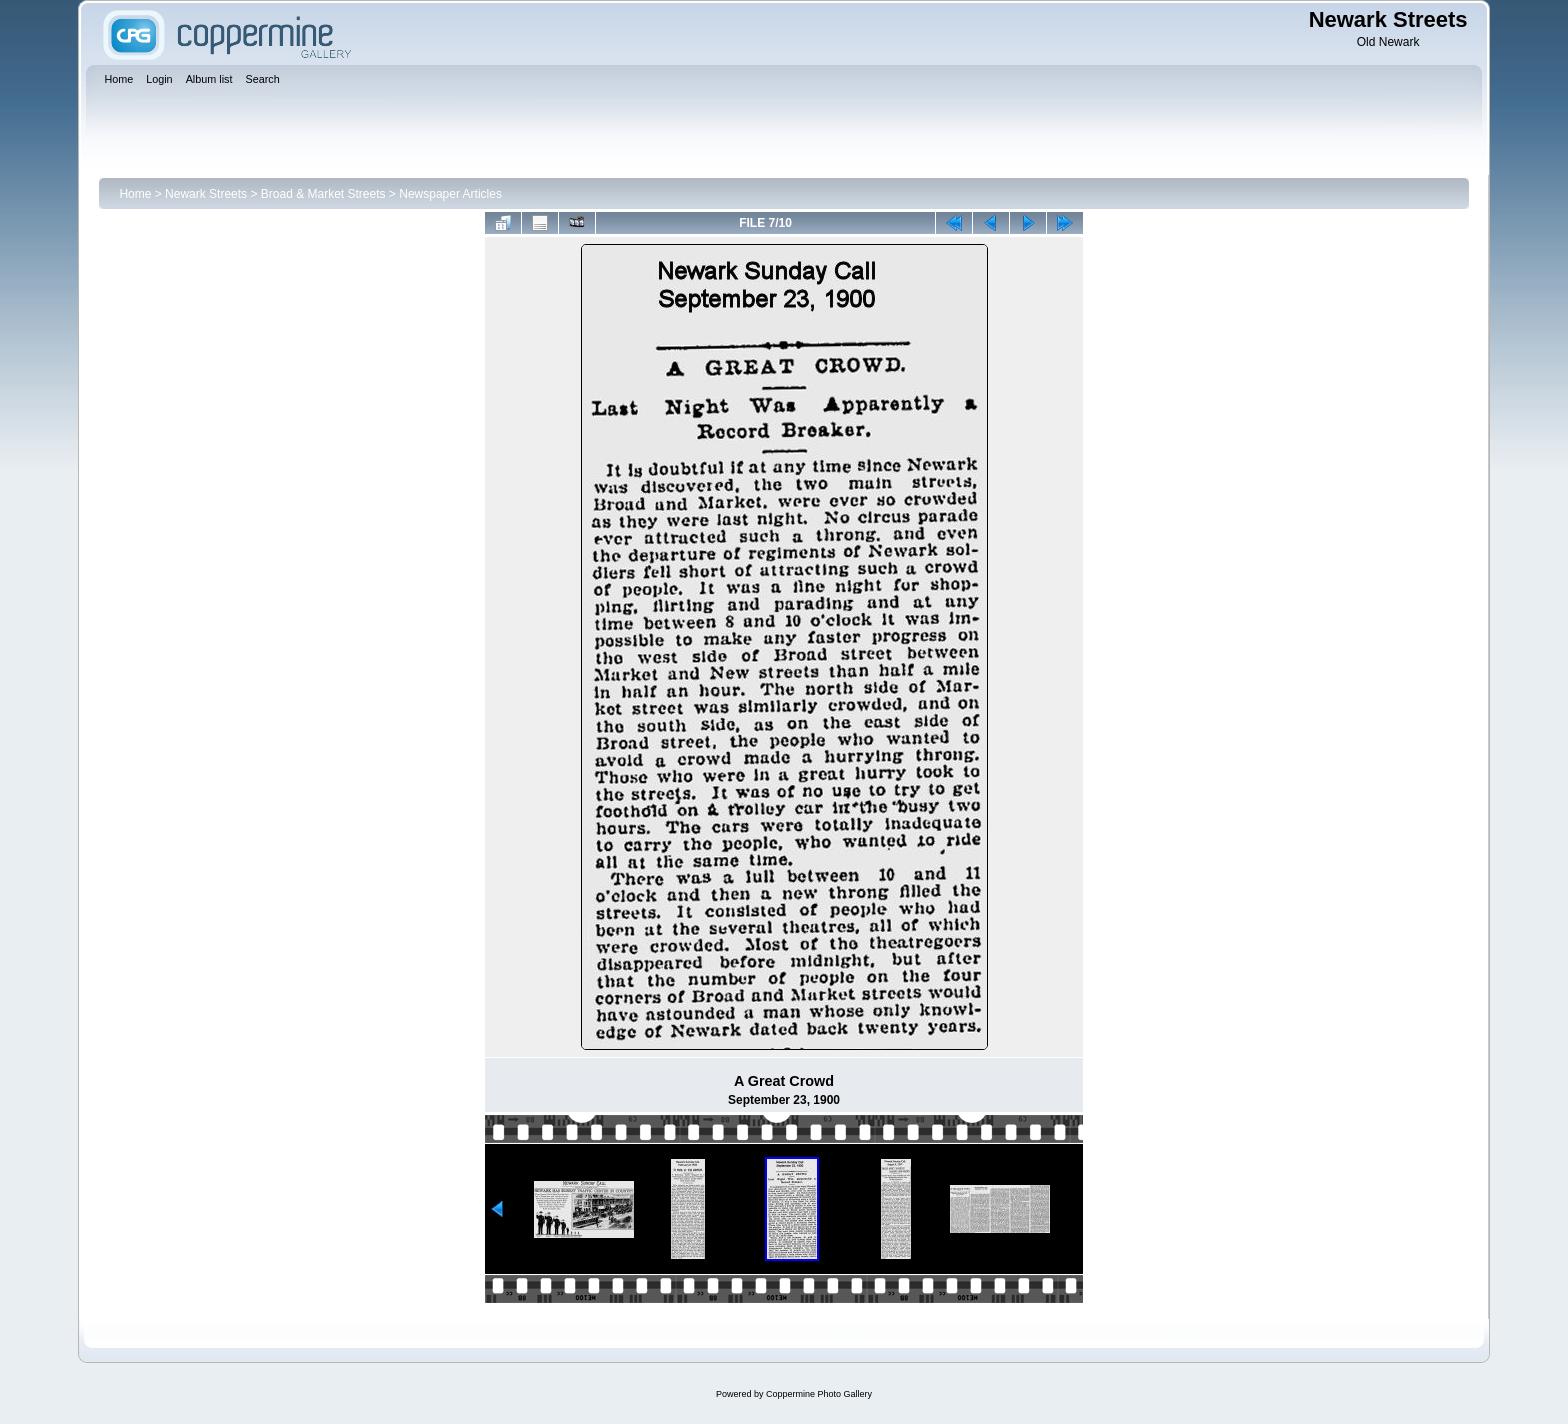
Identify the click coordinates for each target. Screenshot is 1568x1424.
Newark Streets (206, 194)
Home (135, 194)
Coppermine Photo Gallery (819, 1394)
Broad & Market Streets (323, 194)
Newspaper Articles (450, 194)
